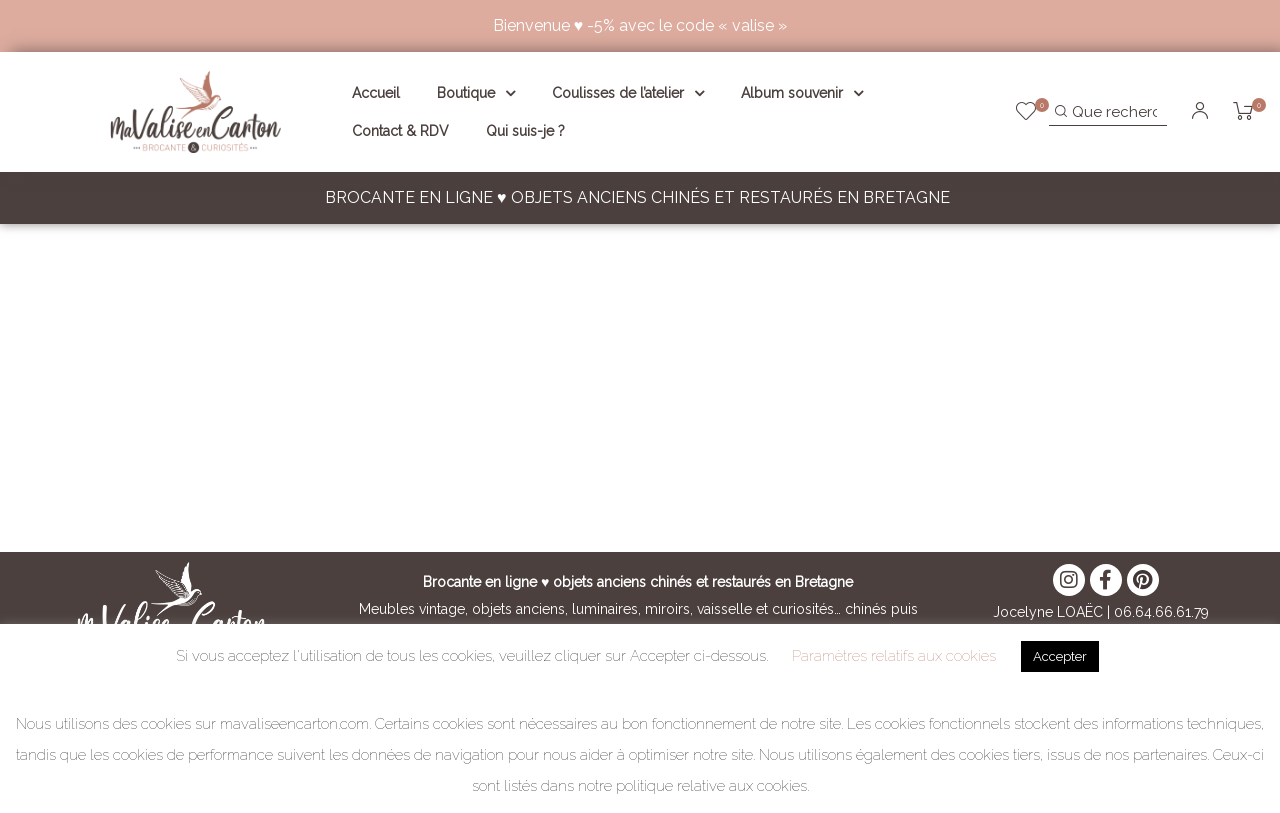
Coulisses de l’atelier (628, 93)
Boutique (476, 93)
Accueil (376, 93)
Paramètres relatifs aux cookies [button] (894, 656)
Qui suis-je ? (525, 131)
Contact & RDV (400, 131)
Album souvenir (802, 93)
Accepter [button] (1060, 656)
